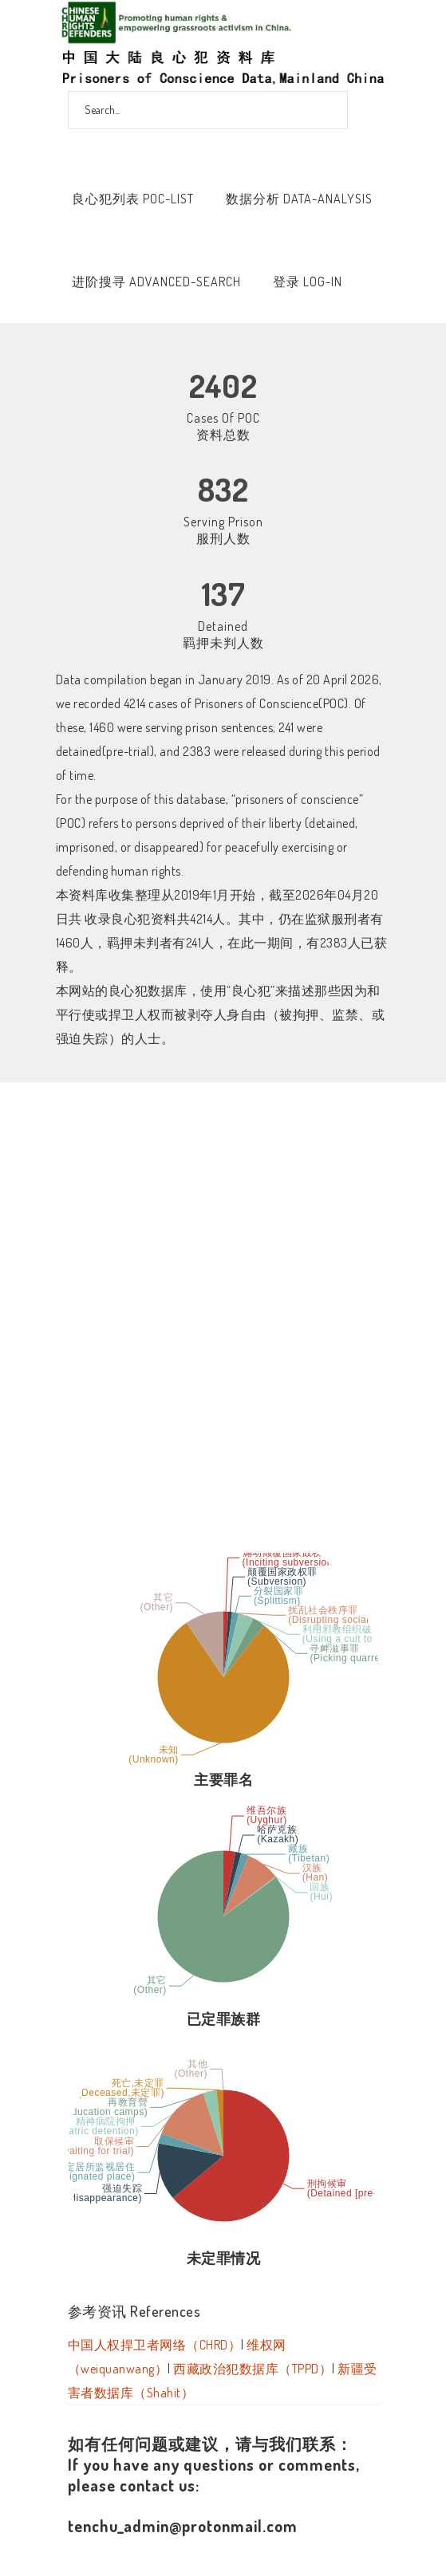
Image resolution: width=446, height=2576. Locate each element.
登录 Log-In (307, 282)
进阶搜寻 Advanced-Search (156, 282)
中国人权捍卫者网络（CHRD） (155, 2345)
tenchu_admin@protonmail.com (183, 2525)
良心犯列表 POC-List (133, 199)
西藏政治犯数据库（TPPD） (252, 2369)
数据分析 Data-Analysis (299, 199)
